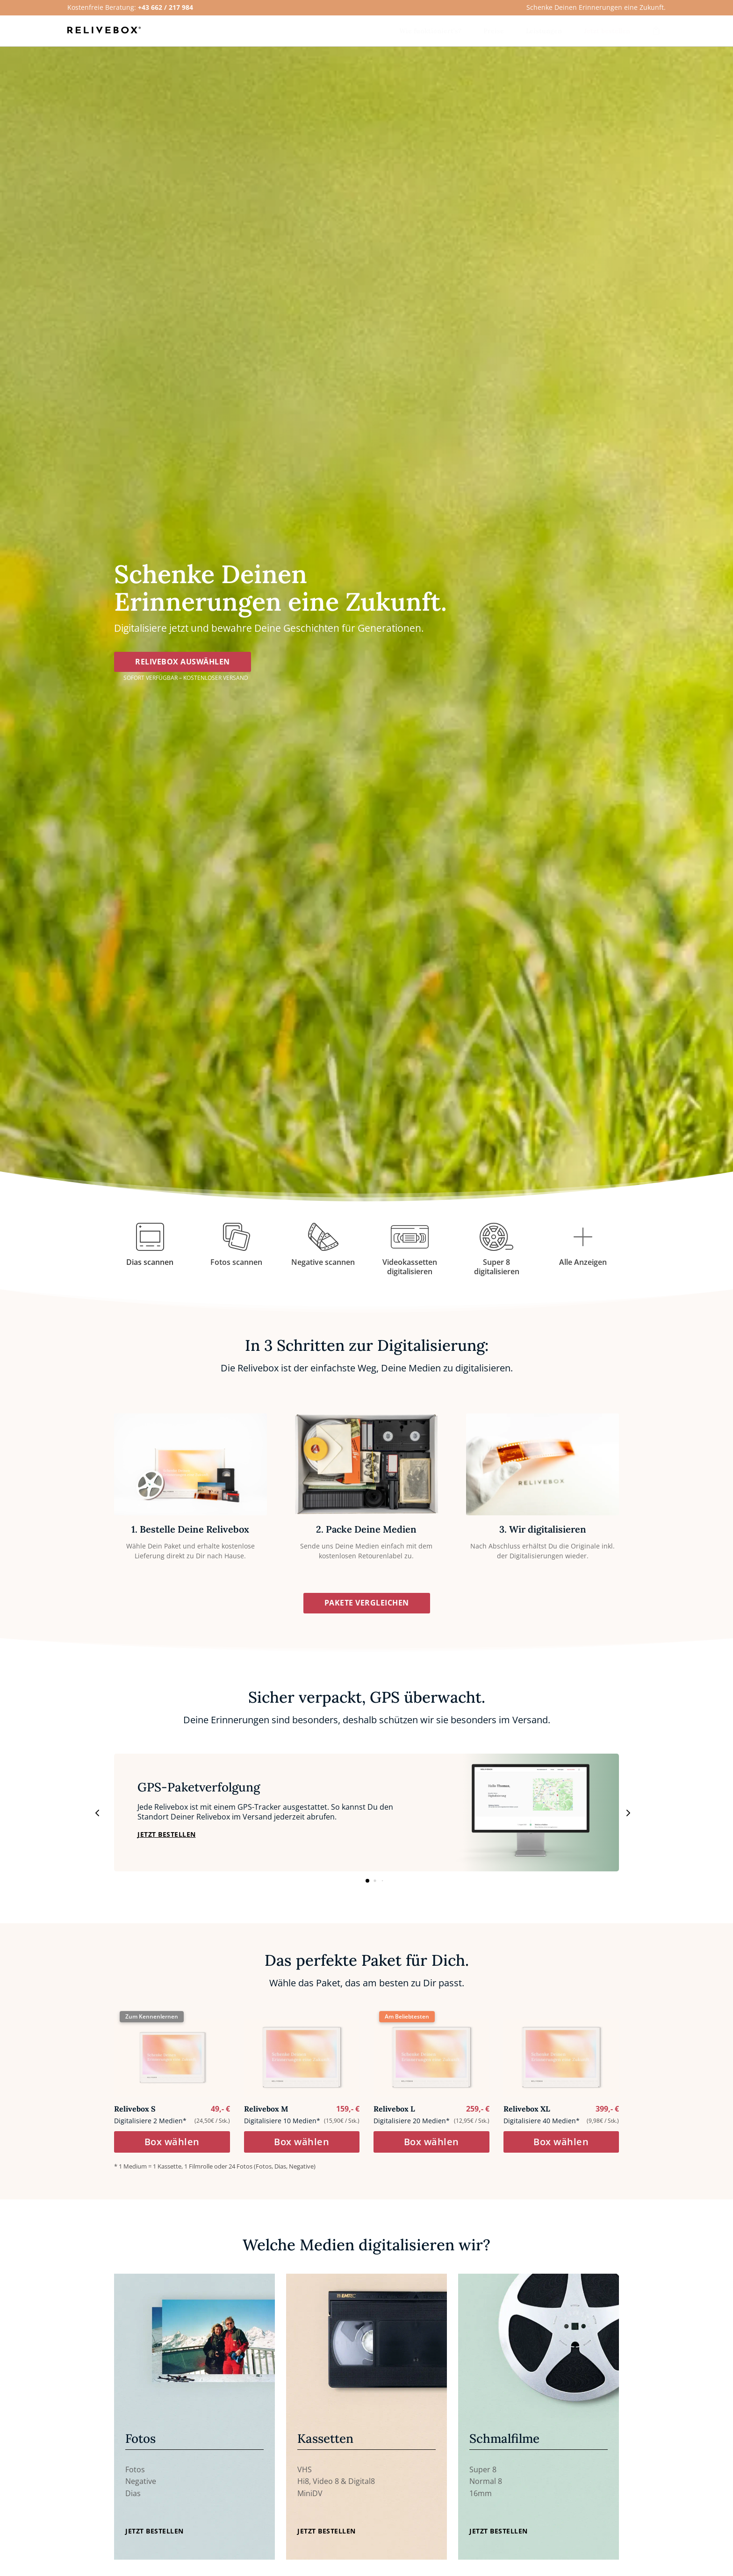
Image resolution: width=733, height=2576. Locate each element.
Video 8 (326, 2486)
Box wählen (172, 2146)
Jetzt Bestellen (154, 2535)
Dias (133, 2498)
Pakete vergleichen (366, 1607)
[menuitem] (430, 31)
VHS (304, 2474)
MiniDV (310, 2498)
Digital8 (361, 2486)
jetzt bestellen (166, 1838)
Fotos (135, 2474)
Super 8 (482, 2474)
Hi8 (303, 2486)
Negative (140, 2486)
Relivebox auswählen (182, 666)
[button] (627, 1817)
